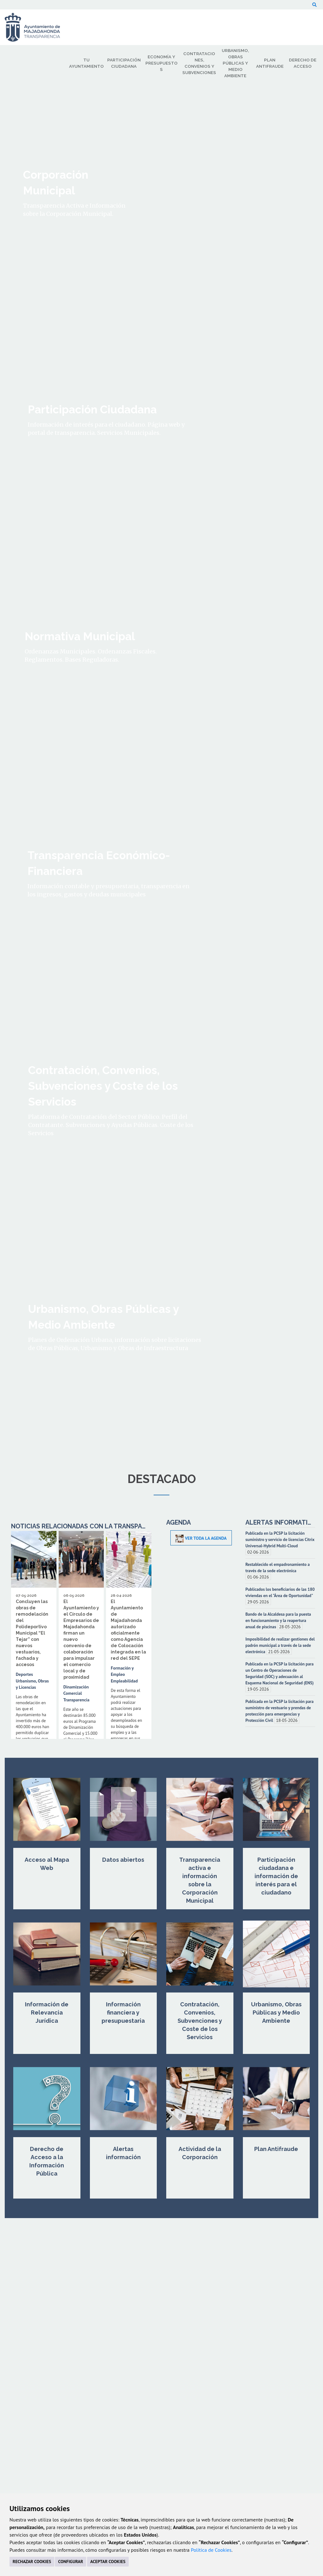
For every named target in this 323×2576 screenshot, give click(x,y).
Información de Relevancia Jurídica (46, 2012)
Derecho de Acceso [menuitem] (302, 63)
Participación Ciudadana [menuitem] (124, 63)
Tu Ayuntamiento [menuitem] (86, 63)
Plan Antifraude (276, 2149)
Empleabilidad (124, 1681)
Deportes (24, 1674)
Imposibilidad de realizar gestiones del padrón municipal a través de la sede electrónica (280, 1645)
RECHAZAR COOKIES (32, 2561)
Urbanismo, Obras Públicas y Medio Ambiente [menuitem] (235, 63)
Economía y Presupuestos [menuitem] (161, 63)
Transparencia (76, 1700)
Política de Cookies (211, 2550)
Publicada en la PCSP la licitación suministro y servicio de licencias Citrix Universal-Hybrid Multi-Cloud (279, 1539)
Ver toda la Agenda (200, 1538)
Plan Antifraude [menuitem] (270, 63)
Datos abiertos (123, 1859)
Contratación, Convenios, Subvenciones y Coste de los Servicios (200, 2020)
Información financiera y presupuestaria (123, 2012)
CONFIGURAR (70, 2561)
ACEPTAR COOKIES (108, 2561)
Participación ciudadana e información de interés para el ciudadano (276, 1876)
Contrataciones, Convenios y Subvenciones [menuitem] (199, 63)
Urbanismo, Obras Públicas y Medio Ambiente (276, 2012)
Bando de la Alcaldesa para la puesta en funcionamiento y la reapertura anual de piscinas (278, 1620)
